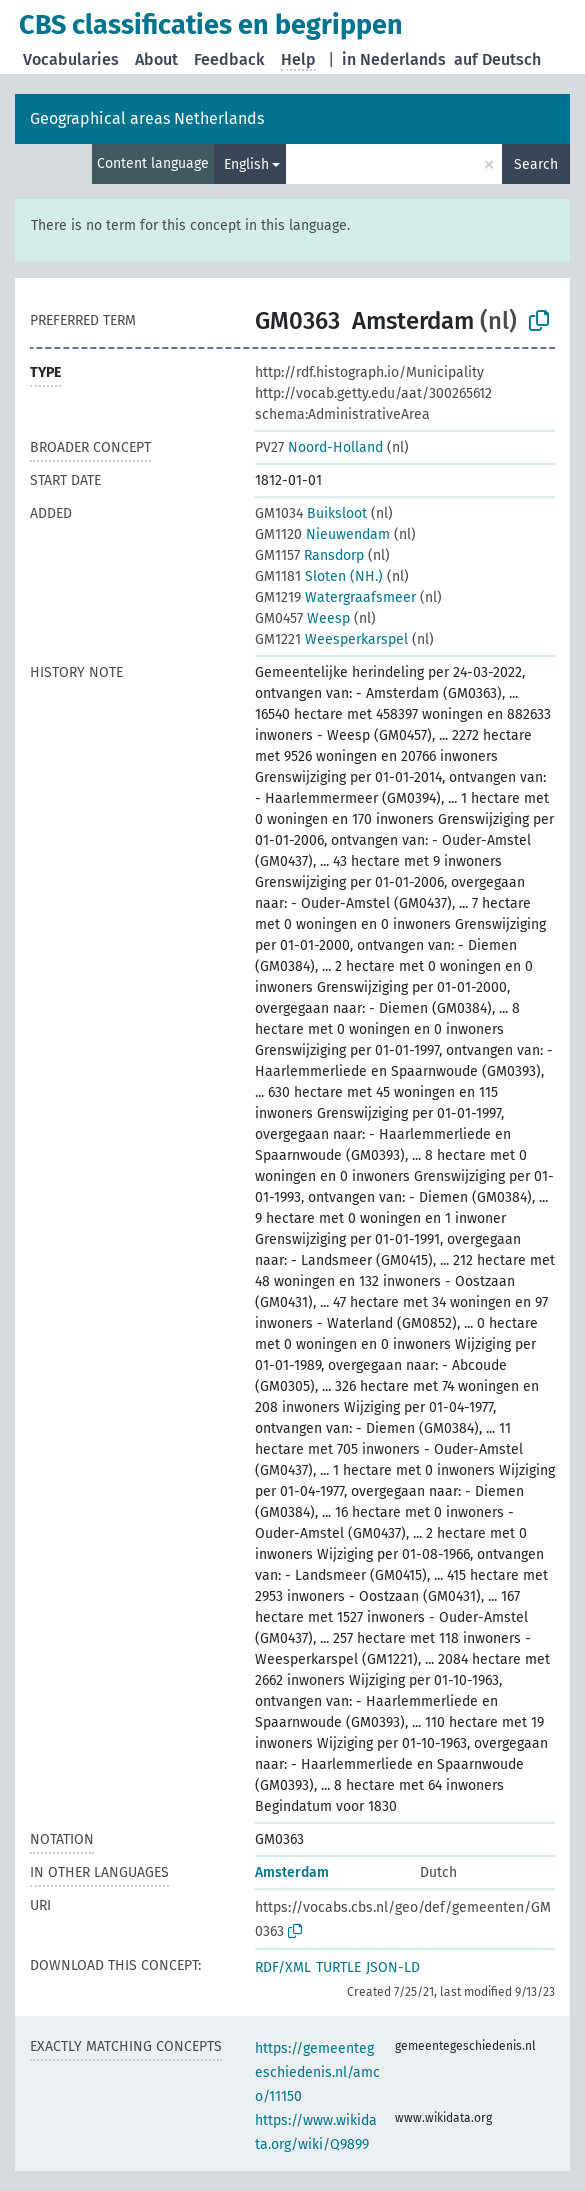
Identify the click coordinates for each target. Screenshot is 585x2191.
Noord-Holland (319, 447)
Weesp (302, 618)
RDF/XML (283, 1967)
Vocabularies (71, 59)
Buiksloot (311, 513)
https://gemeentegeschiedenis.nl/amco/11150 (317, 2072)
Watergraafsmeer (335, 597)
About (156, 59)
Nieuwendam (322, 534)
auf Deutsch (497, 59)
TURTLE (338, 1967)
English (246, 164)
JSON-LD (393, 1967)
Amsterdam (292, 1872)
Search (536, 164)
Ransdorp (309, 555)
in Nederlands (394, 59)
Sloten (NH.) (319, 576)
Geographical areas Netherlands (147, 118)
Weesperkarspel (331, 639)
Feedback (229, 59)
